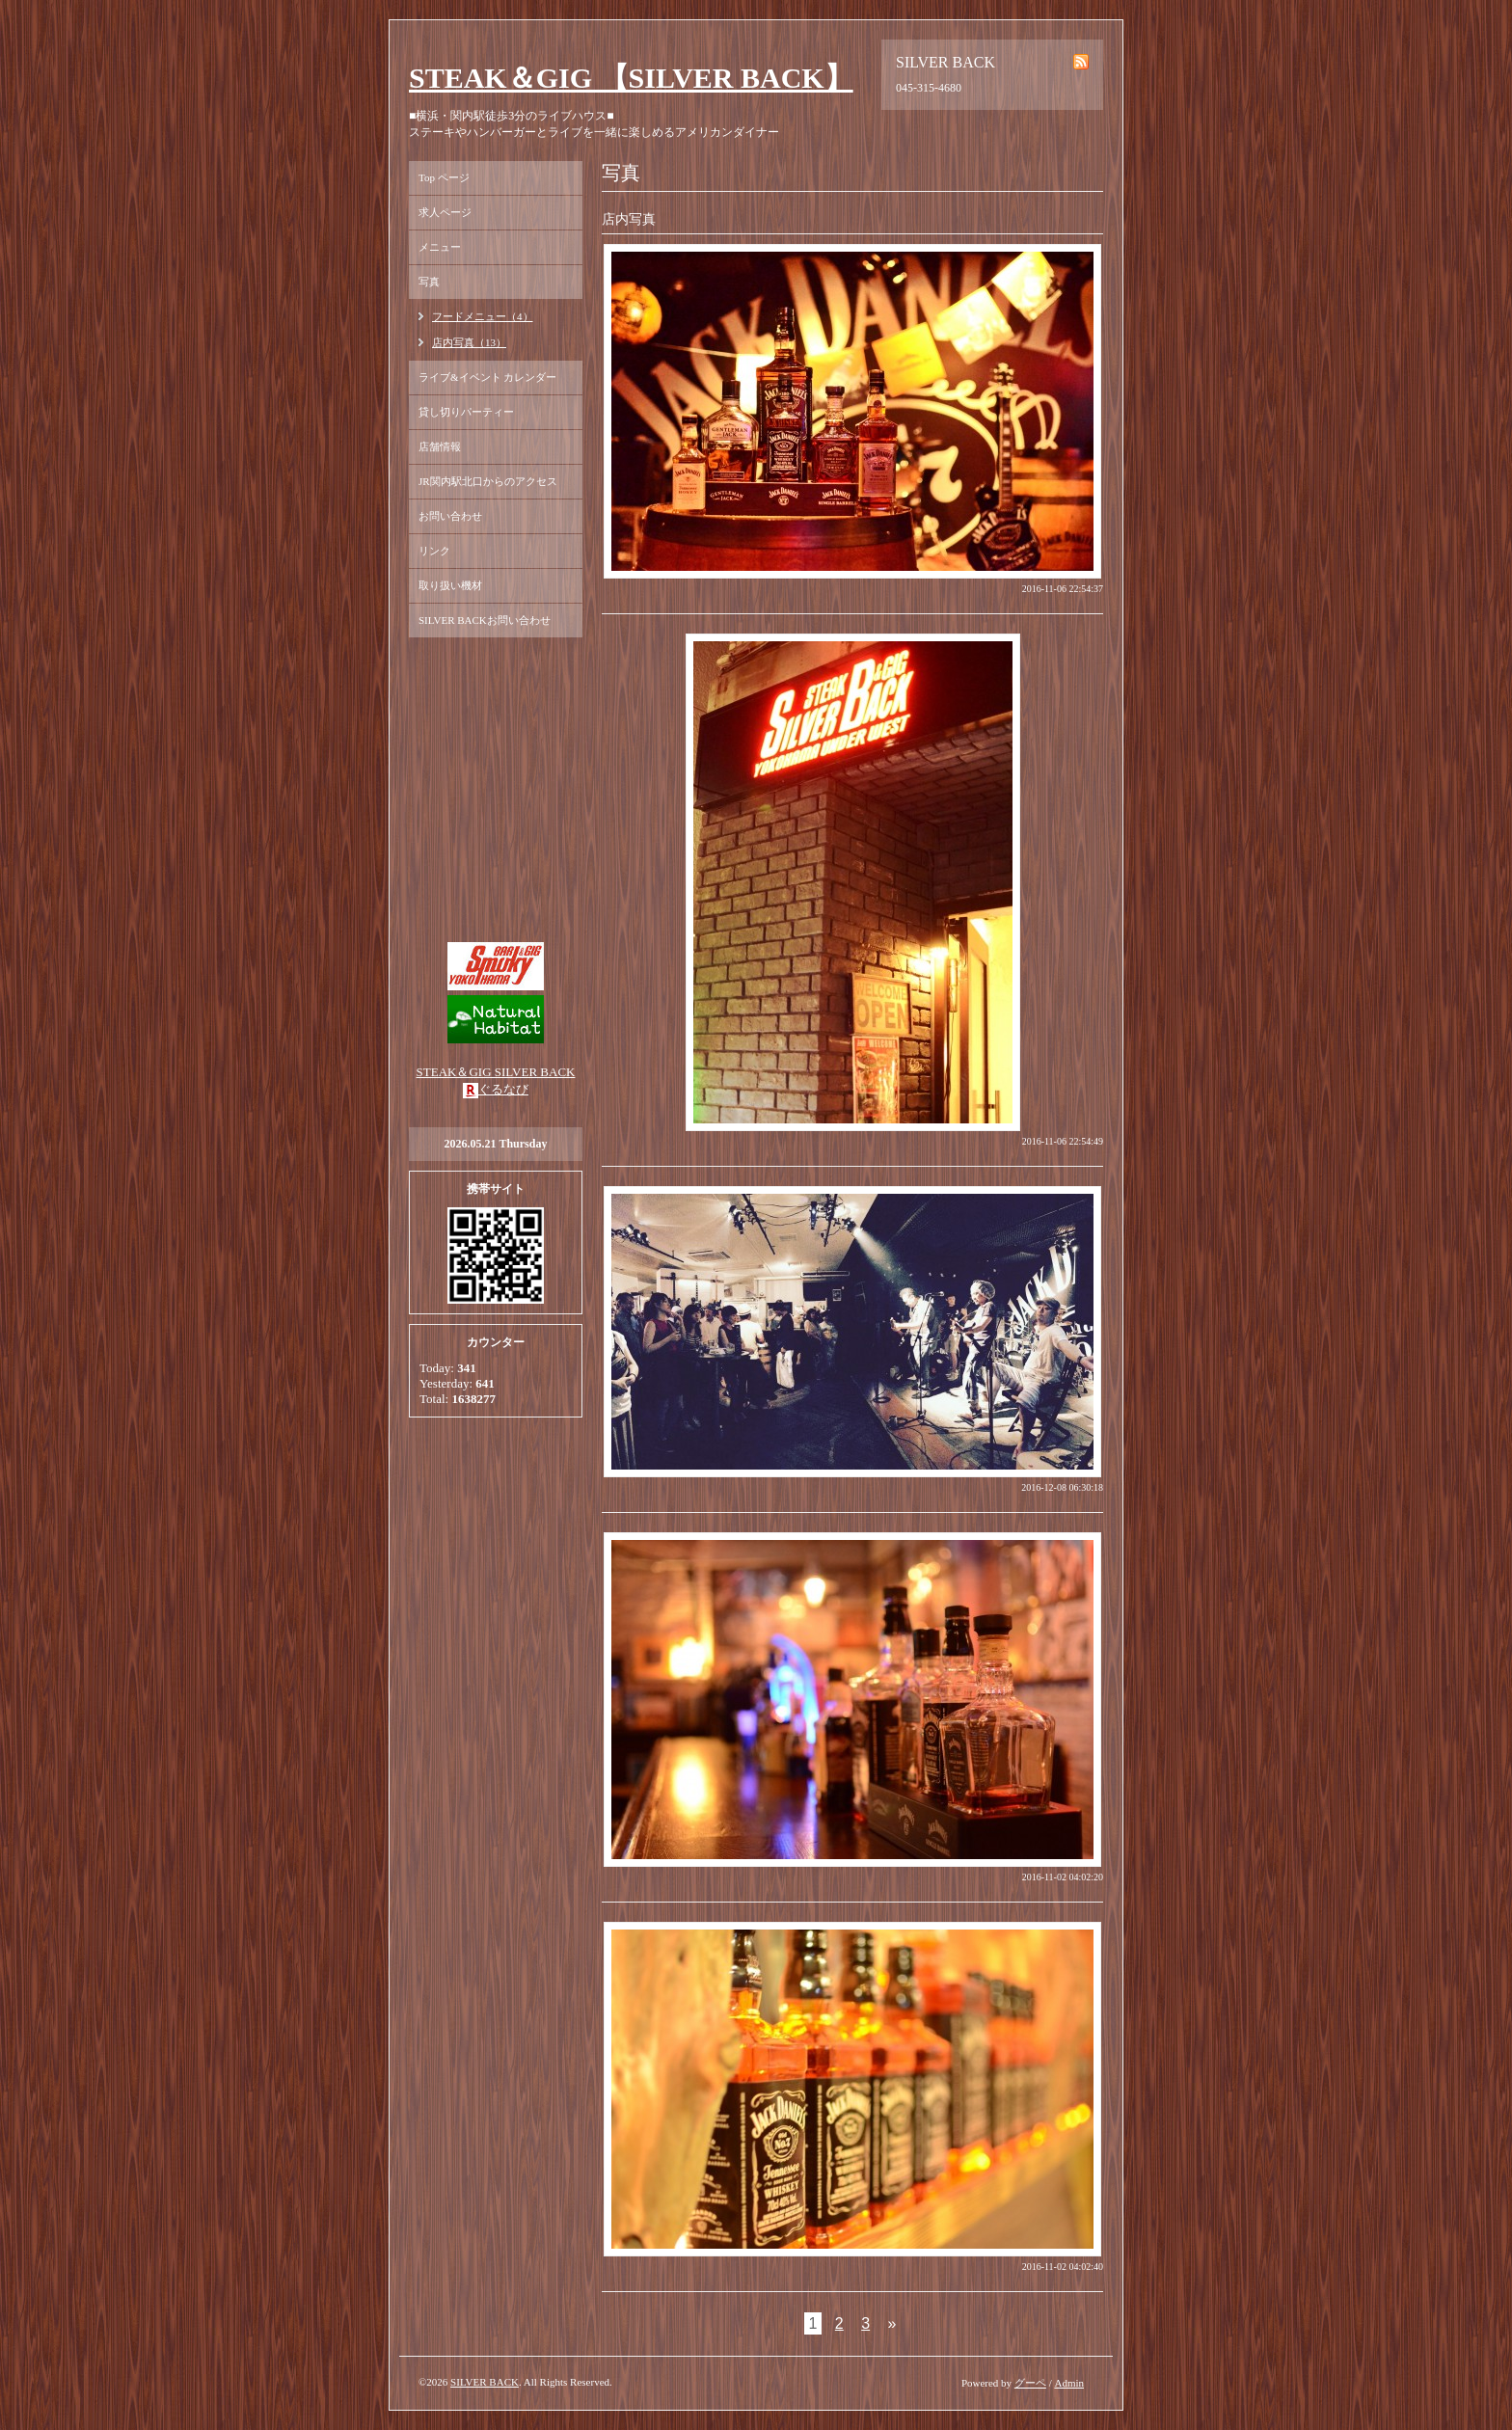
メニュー (439, 247)
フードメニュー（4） (482, 316)
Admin (1069, 2383)
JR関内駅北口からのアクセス (487, 481)
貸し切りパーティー (466, 412)
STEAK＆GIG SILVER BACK (496, 1072)
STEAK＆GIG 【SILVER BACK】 (631, 78)
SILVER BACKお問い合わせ (484, 620)
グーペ (1030, 2383)
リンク (434, 550)
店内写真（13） (469, 342)
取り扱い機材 (450, 585)
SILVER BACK (484, 2382)
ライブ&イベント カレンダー (487, 377)
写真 (429, 281)
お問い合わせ (450, 516)
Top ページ (444, 177)
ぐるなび (503, 1089)
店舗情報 (439, 446)
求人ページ (445, 212)
